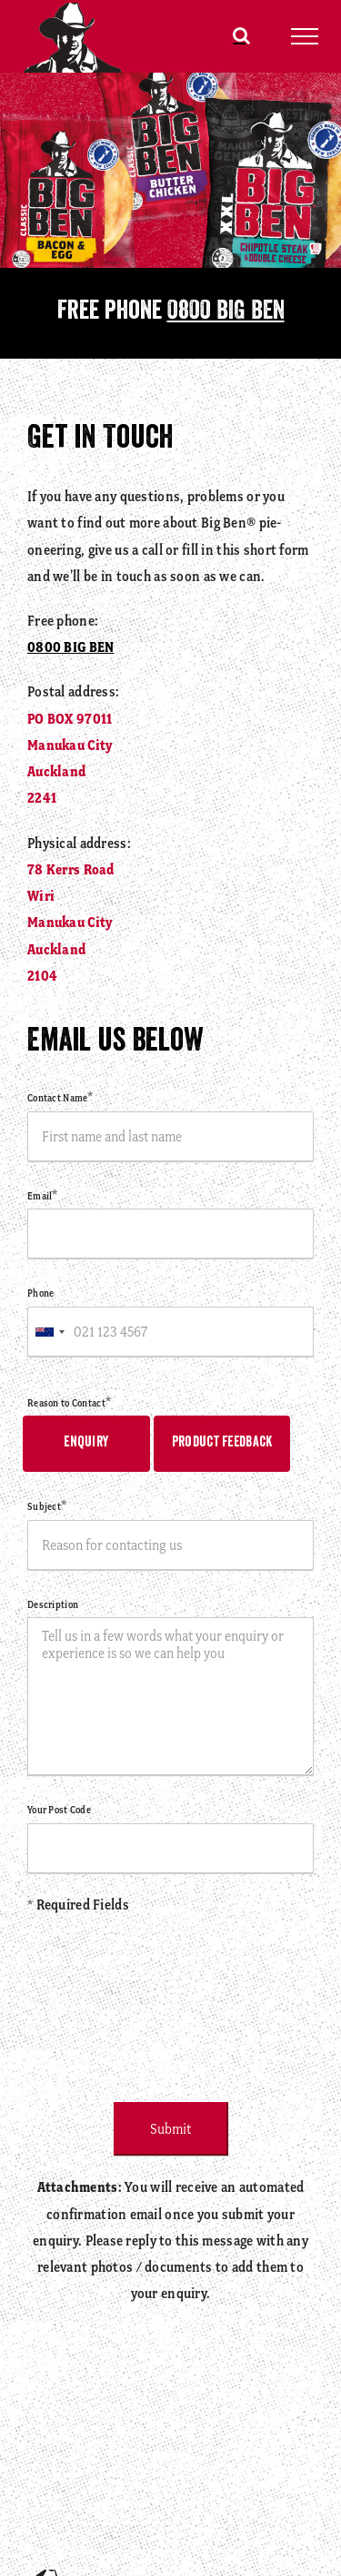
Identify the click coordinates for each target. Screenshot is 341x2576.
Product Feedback (222, 1443)
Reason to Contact (69, 1403)
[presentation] (165, 2001)
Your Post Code (59, 1809)
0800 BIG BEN (226, 313)
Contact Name (60, 1097)
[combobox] (49, 1332)
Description (52, 1604)
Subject (46, 1506)
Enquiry (86, 1443)
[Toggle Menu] (305, 36)
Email (42, 1195)
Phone (40, 1293)
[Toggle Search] (241, 35)
